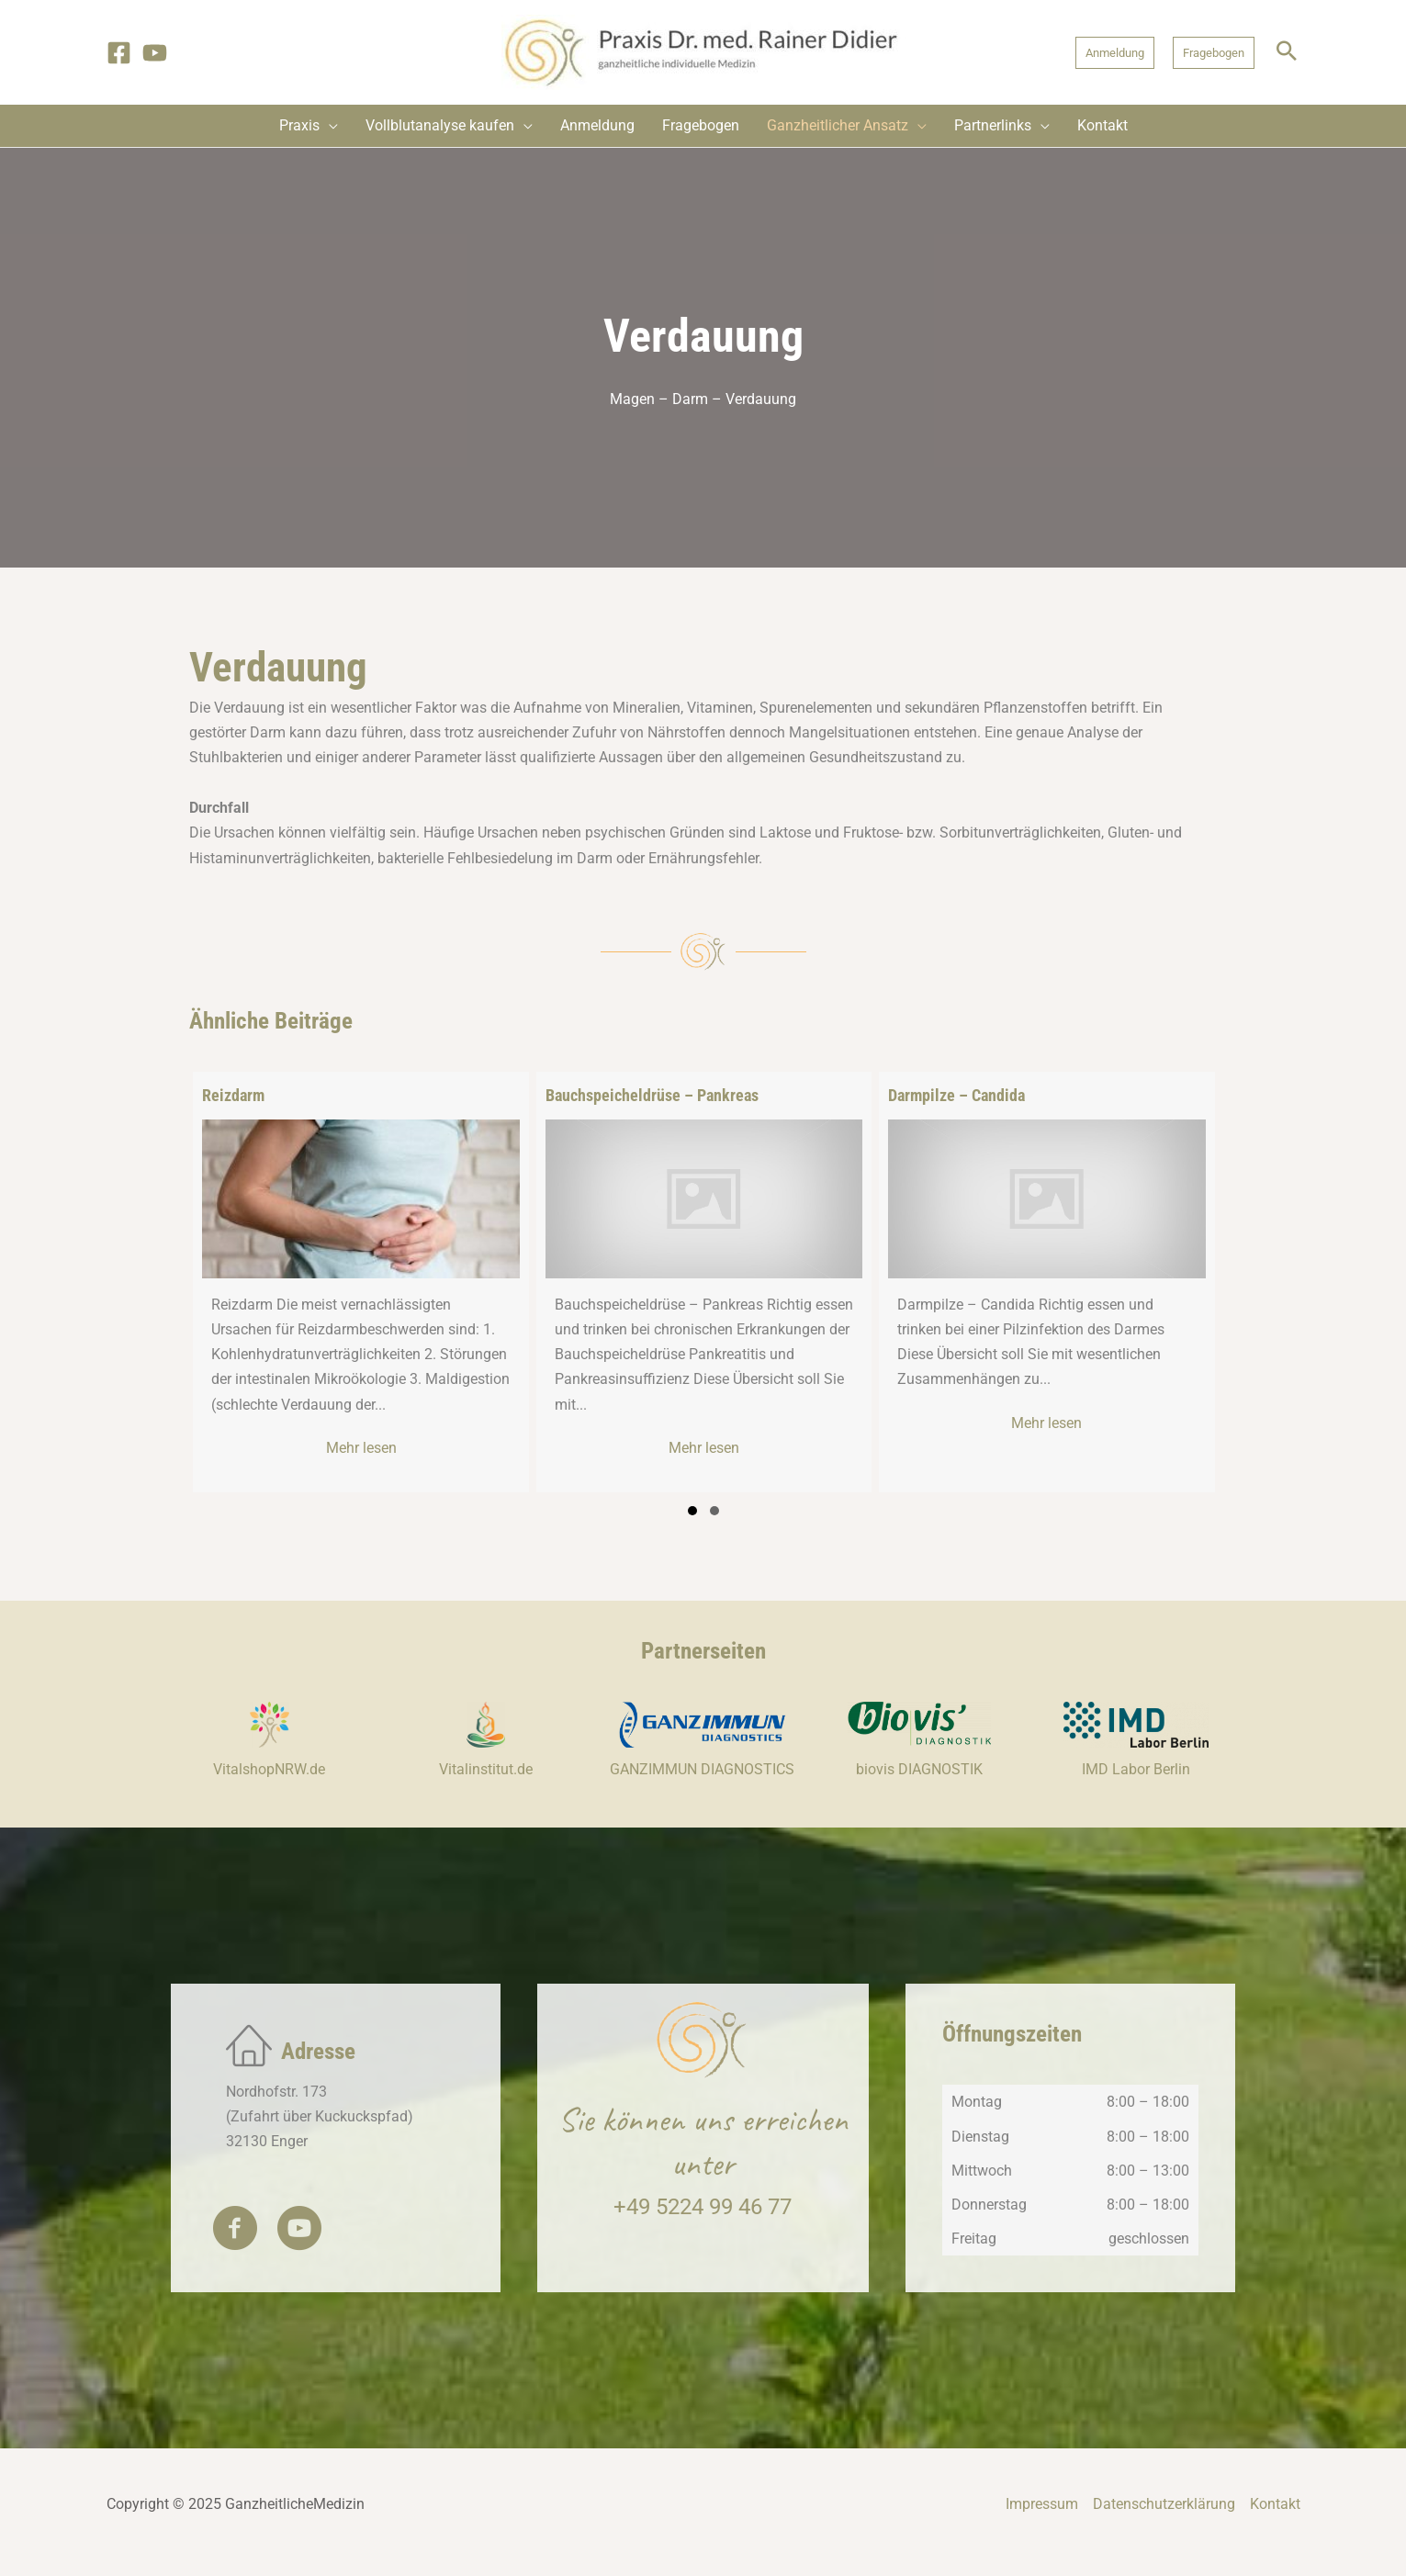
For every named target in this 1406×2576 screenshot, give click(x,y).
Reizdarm (233, 1095)
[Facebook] (119, 52)
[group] (360, 1282)
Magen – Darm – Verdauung (703, 399)
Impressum (1042, 2522)
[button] (1114, 53)
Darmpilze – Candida (956, 1095)
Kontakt (1275, 2522)
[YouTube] (154, 52)
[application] (329, 125)
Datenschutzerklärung (1164, 2522)
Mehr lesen (413, 1446)
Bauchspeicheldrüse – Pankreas (652, 1095)
